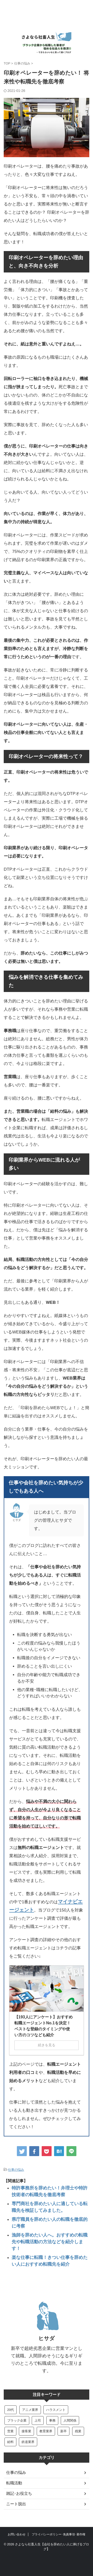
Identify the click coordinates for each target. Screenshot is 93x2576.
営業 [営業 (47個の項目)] (10, 2431)
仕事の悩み (16, 2170)
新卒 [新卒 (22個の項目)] (63, 2431)
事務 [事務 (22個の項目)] (52, 2420)
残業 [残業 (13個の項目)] (78, 2431)
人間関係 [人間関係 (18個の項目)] (69, 2420)
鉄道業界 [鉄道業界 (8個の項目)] (28, 2442)
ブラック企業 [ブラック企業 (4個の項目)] (17, 2420)
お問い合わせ (17, 2534)
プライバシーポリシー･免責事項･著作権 (58, 2534)
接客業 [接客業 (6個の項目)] (26, 2431)
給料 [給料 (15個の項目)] (10, 2442)
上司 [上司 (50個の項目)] (37, 2420)
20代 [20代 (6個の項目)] (10, 2410)
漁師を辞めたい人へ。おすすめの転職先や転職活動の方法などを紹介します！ (50, 2242)
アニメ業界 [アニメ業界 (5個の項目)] (30, 2410)
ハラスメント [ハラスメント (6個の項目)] (55, 2410)
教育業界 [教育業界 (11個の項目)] (45, 2431)
